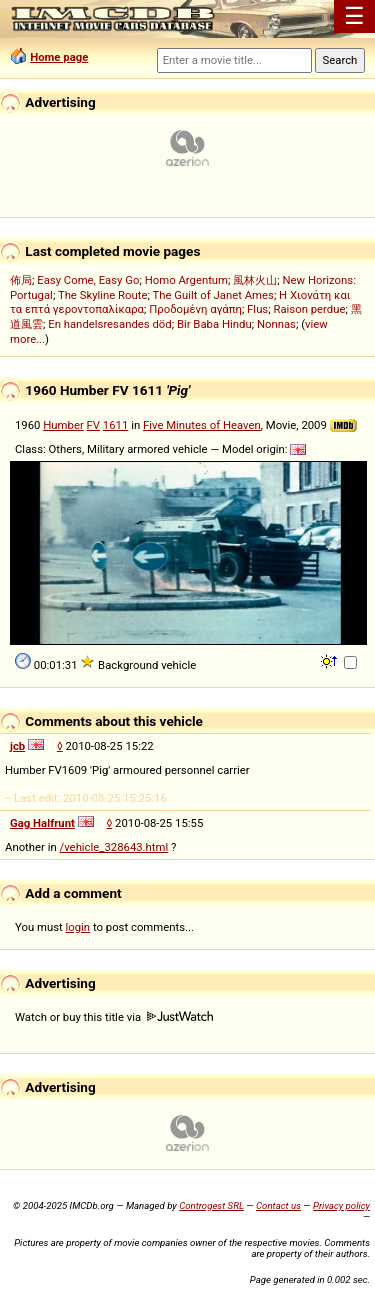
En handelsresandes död (109, 324)
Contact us (278, 1205)
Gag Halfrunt (42, 823)
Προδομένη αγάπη (195, 309)
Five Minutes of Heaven (202, 425)
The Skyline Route (103, 295)
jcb (17, 746)
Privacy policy (341, 1205)
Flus (257, 309)
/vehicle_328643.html (114, 847)
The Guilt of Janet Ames (212, 295)
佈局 (21, 280)
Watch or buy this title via (114, 1017)
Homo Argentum (186, 280)
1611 (115, 425)
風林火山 (255, 280)
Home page (59, 57)
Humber (63, 425)
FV (93, 425)
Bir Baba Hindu (214, 324)
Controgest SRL (211, 1205)
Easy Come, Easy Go (88, 280)
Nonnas (276, 324)
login (78, 927)
